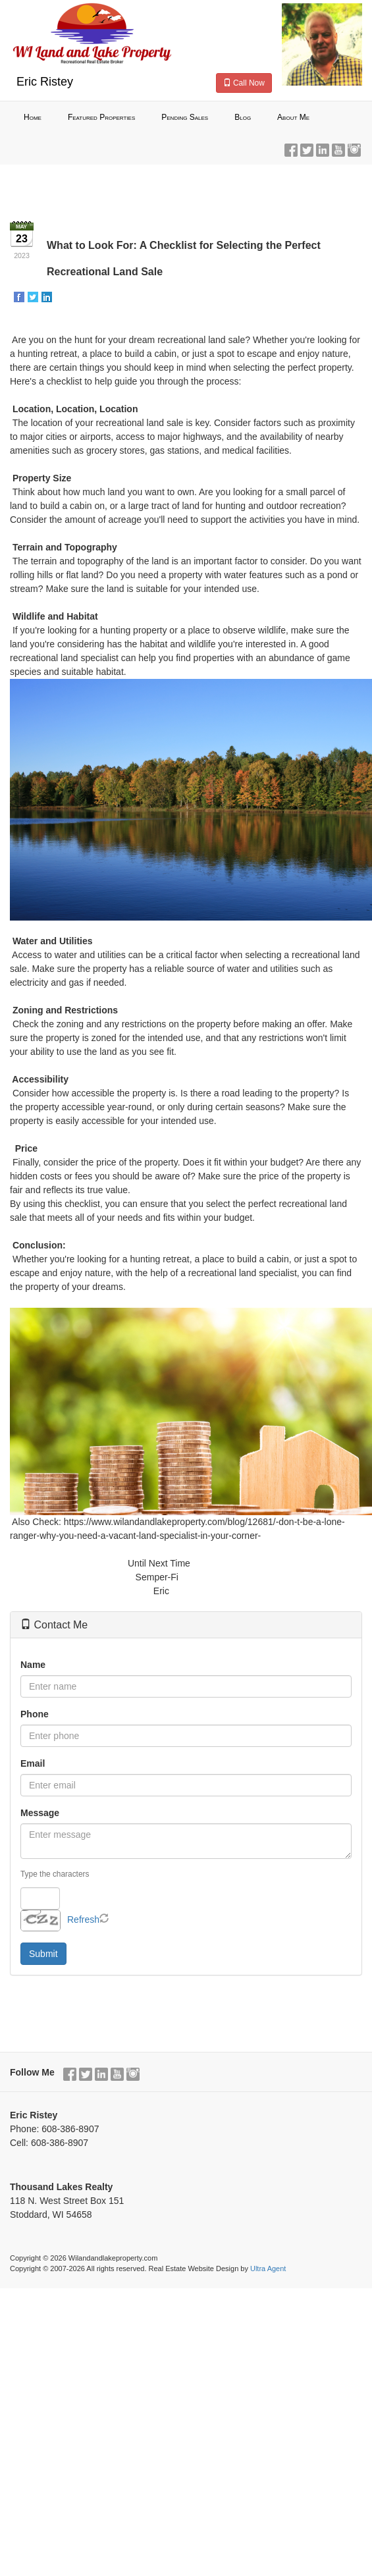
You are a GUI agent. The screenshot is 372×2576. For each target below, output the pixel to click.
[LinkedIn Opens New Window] (323, 147)
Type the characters (54, 1874)
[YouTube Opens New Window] (338, 147)
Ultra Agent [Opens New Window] (268, 2268)
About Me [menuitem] (293, 117)
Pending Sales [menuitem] (184, 117)
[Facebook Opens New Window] (291, 147)
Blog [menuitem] (242, 117)
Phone (34, 1714)
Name (32, 1664)
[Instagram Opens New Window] (354, 147)
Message (39, 1813)
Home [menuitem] (32, 117)
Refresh (83, 1919)
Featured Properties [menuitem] (101, 117)
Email (32, 1763)
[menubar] (186, 117)
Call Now (244, 83)
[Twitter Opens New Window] (307, 147)
